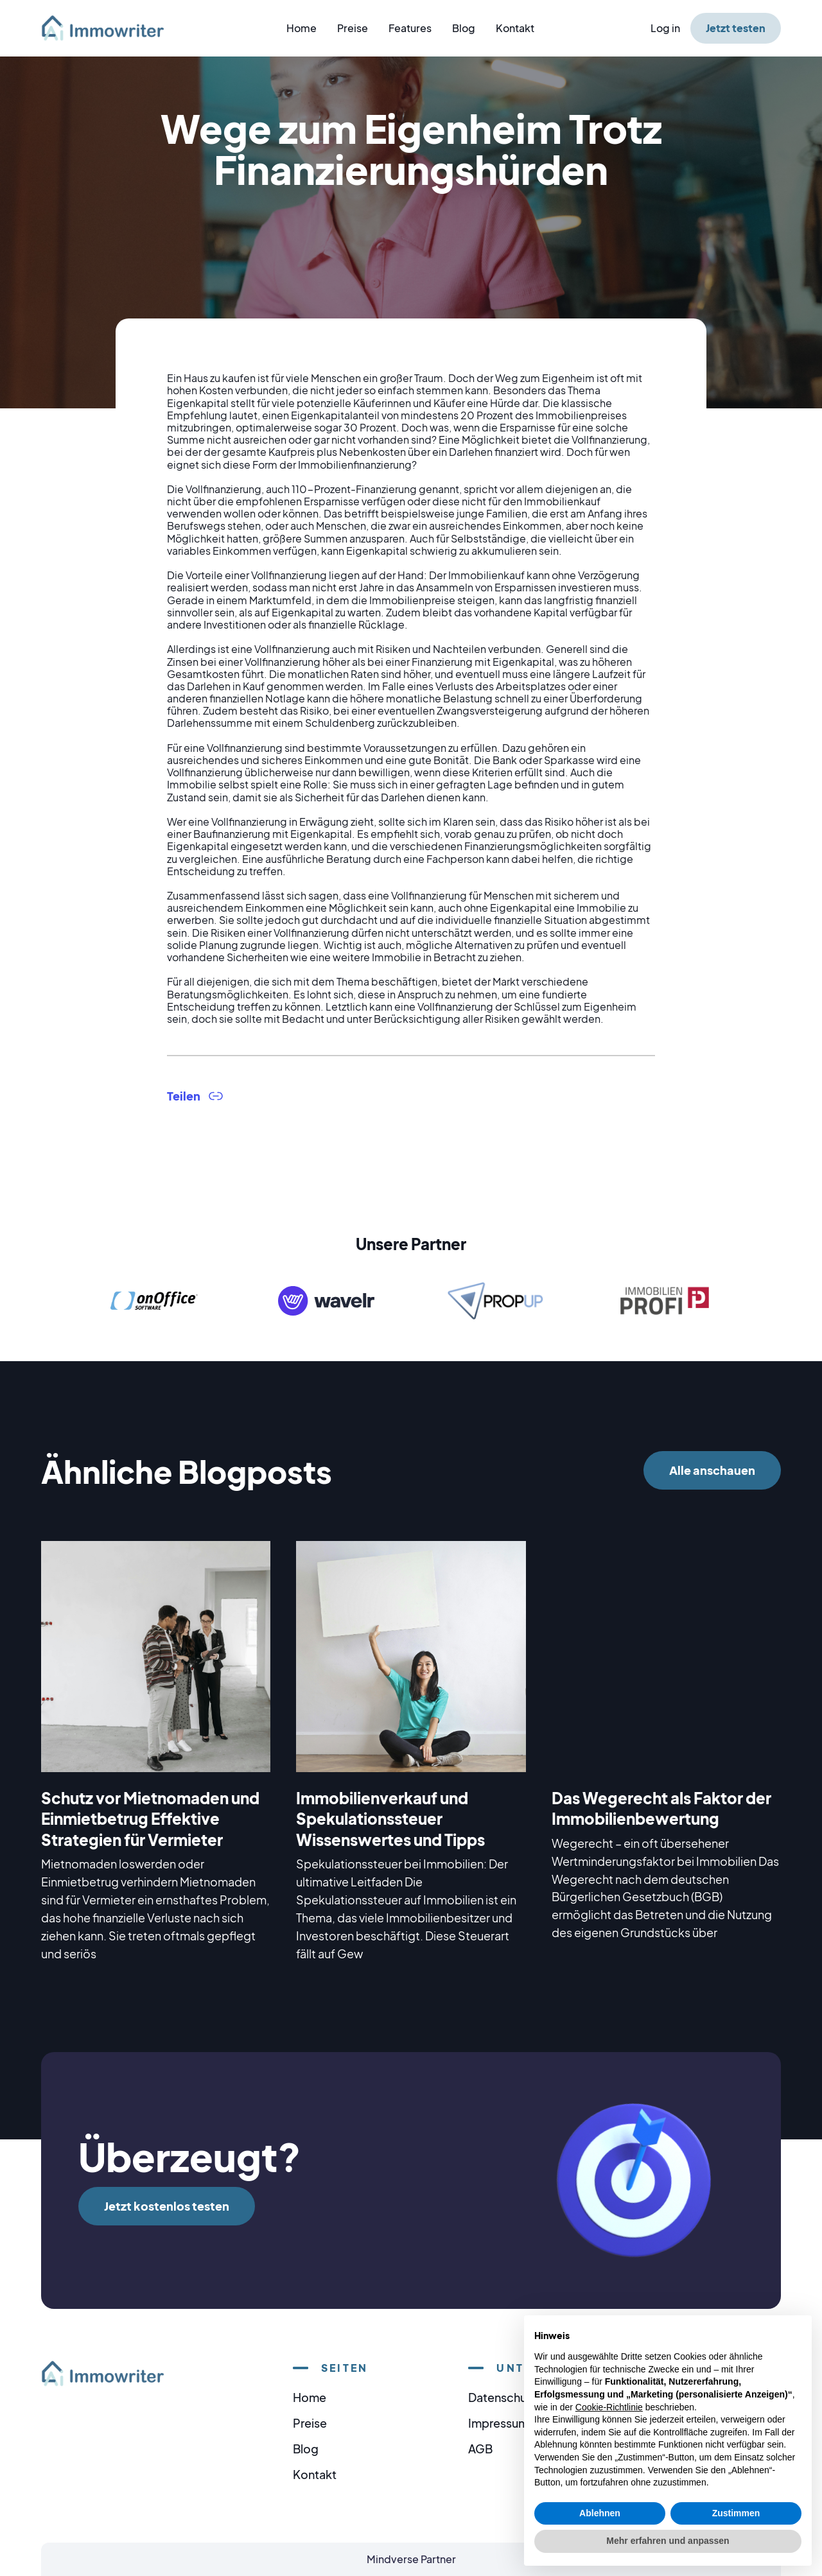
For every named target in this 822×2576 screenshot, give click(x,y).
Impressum (498, 2422)
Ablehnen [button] (599, 2513)
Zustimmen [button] (736, 2513)
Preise (352, 28)
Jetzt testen (735, 28)
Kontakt (515, 28)
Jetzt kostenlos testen (166, 2205)
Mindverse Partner (411, 2559)
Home (301, 28)
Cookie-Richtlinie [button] (609, 2407)
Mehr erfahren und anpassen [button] (667, 2541)
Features (410, 28)
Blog (463, 28)
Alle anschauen (712, 1470)
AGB (480, 2448)
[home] (110, 28)
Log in (665, 28)
